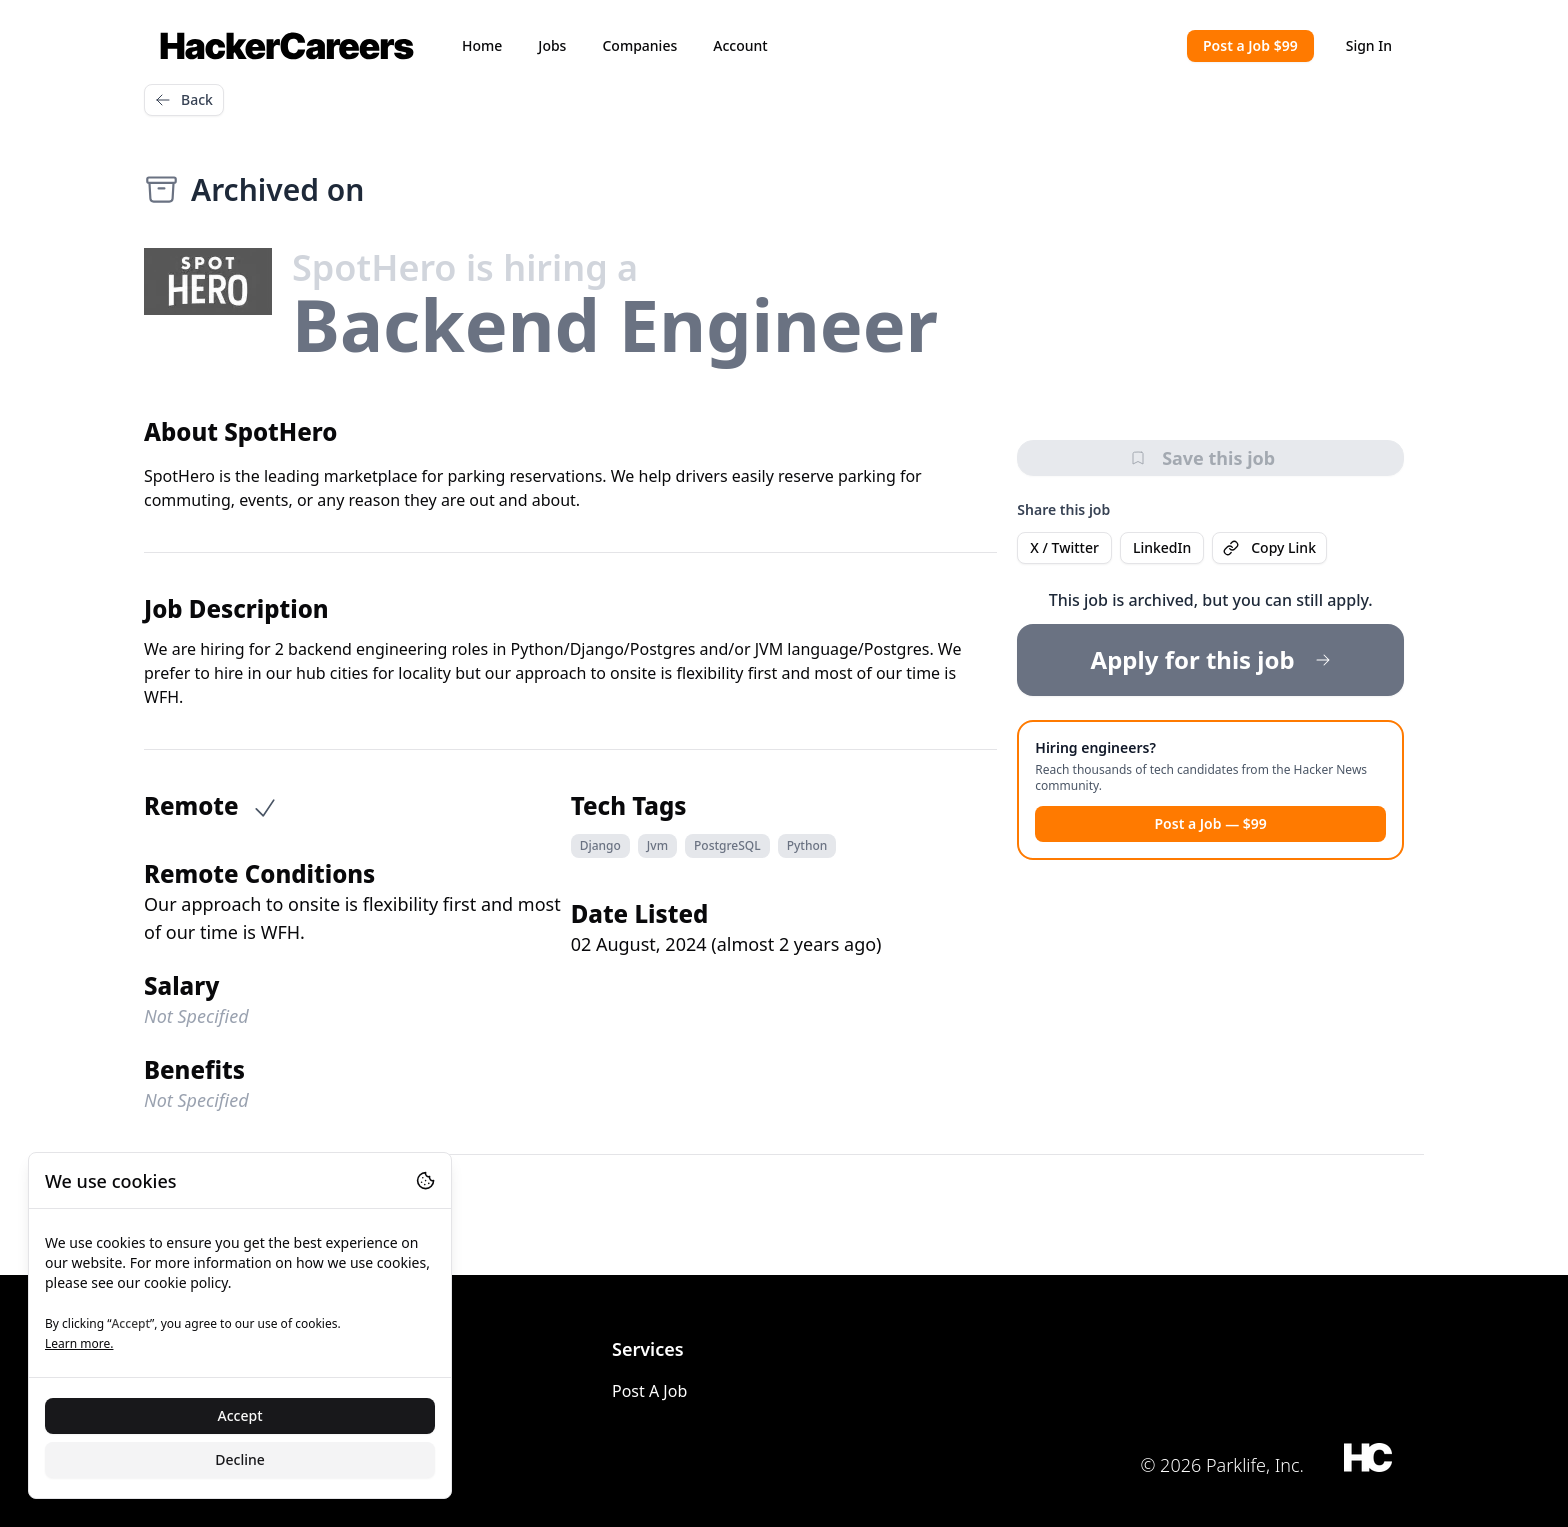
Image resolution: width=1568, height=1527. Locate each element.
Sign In (1369, 45)
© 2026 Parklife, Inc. (1222, 1465)
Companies (639, 45)
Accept (240, 1415)
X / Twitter (1064, 547)
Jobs (552, 45)
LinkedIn (1162, 547)
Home (482, 45)
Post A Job (649, 1391)
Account (740, 45)
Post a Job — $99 (1210, 823)
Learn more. (79, 1343)
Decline (240, 1459)
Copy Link (1269, 547)
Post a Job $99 (1250, 45)
